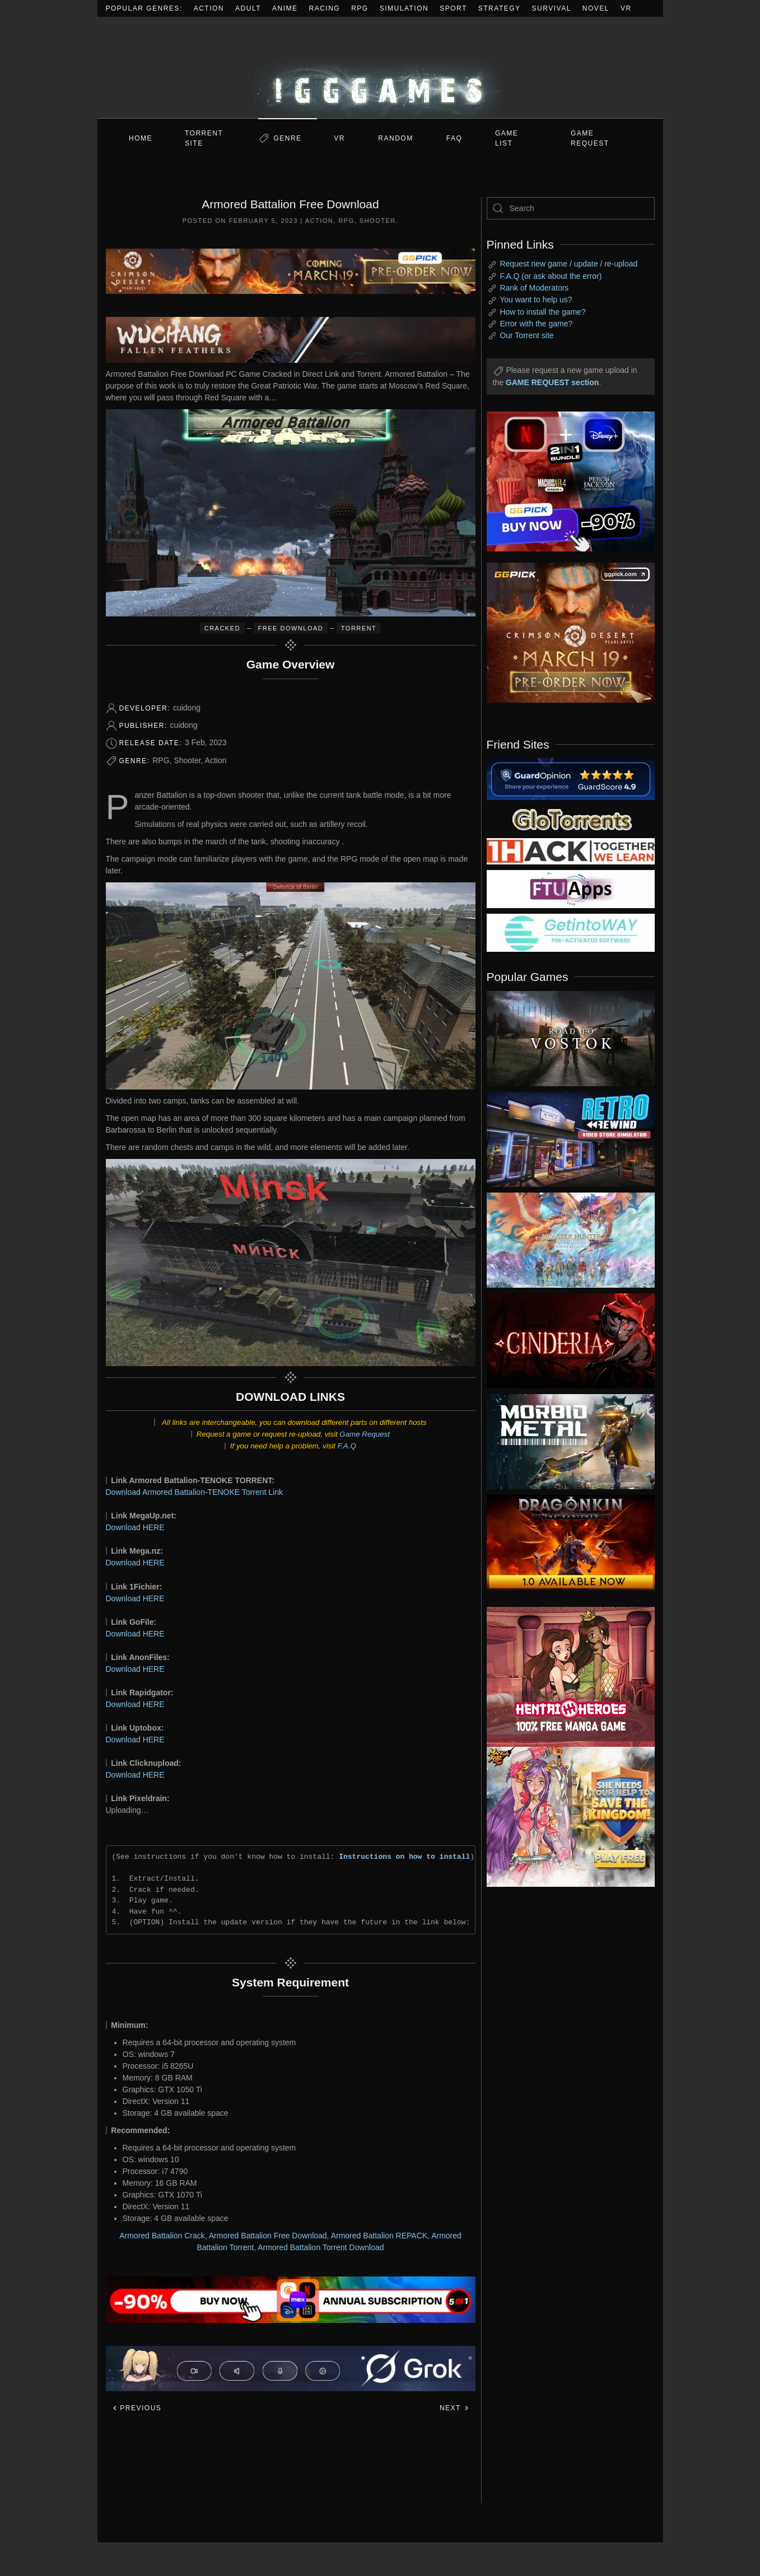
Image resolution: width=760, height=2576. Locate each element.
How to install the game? (542, 311)
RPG (360, 8)
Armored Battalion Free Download (268, 2235)
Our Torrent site (526, 335)
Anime (285, 8)
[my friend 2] (571, 818)
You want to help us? (536, 299)
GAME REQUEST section (552, 382)
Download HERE (135, 1527)
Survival (551, 8)
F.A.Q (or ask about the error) (551, 276)
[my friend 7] (571, 932)
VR (626, 8)
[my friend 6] (571, 888)
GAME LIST (506, 138)
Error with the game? (536, 323)
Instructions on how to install (404, 1857)
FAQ (454, 138)
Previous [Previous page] (137, 2408)
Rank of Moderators (534, 287)
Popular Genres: (144, 8)
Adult (248, 8)
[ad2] (565, 1677)
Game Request (364, 1434)
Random (395, 138)
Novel (595, 8)
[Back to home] (380, 67)
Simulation (404, 8)
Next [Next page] (454, 2408)
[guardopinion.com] (571, 778)
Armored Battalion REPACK (379, 2235)
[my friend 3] (571, 850)
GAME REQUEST (590, 138)
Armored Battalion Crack (162, 2235)
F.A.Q (347, 1446)
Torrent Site (204, 138)
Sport (453, 8)
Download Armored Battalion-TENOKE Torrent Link (194, 1492)
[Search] (571, 208)
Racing (325, 8)
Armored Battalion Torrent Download (321, 2247)
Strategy (499, 8)
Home (140, 138)
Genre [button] (287, 138)
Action (209, 8)
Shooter (378, 220)
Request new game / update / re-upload (568, 263)
